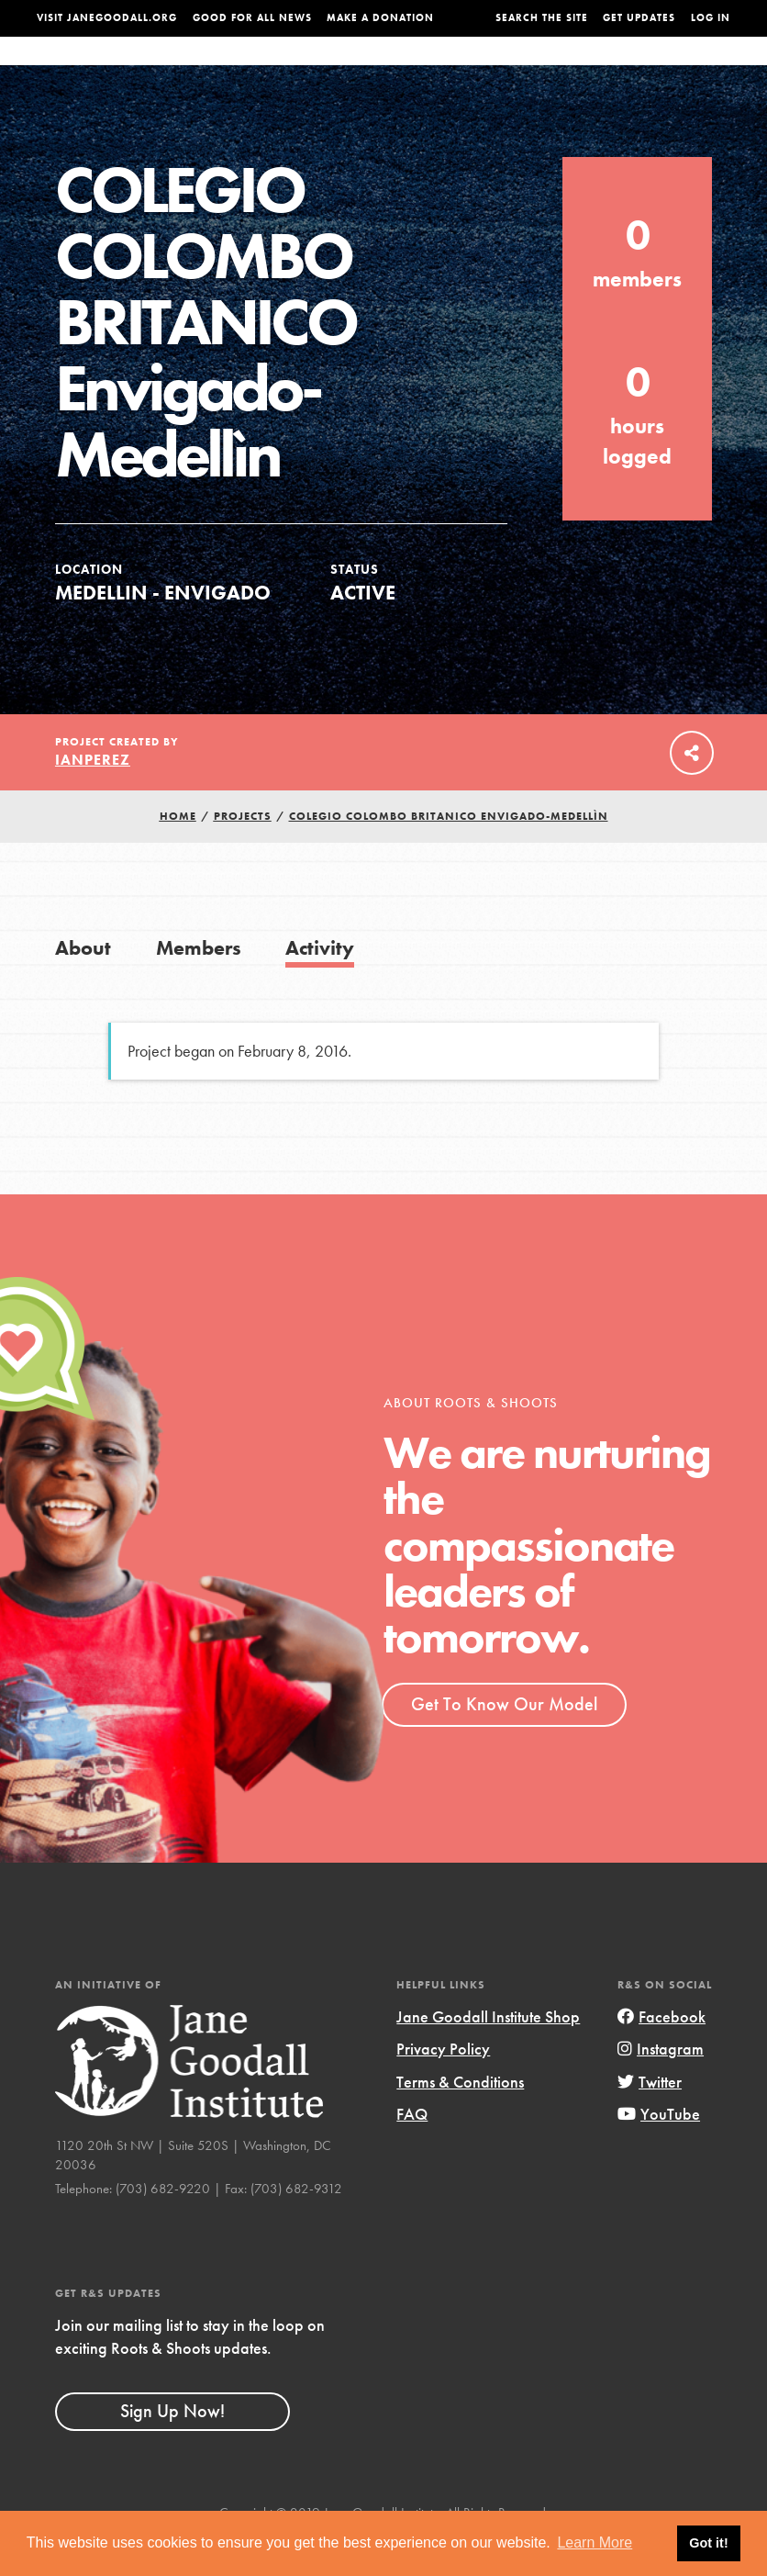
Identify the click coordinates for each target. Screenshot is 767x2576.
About (221, 69)
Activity (319, 984)
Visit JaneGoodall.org (107, 18)
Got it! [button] (708, 2543)
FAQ (412, 2150)
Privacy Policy (443, 2085)
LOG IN (710, 18)
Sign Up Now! (172, 2447)
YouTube (658, 2150)
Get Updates (639, 18)
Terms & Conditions (460, 2118)
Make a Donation (380, 18)
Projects (555, 69)
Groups (619, 69)
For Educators (383, 69)
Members (198, 984)
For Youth (288, 69)
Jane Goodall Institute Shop (488, 2053)
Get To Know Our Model (504, 1741)
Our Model (479, 69)
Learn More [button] (594, 2542)
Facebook (661, 2053)
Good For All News (252, 18)
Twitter (649, 2118)
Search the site (541, 18)
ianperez (92, 796)
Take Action (692, 68)
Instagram (660, 2085)
